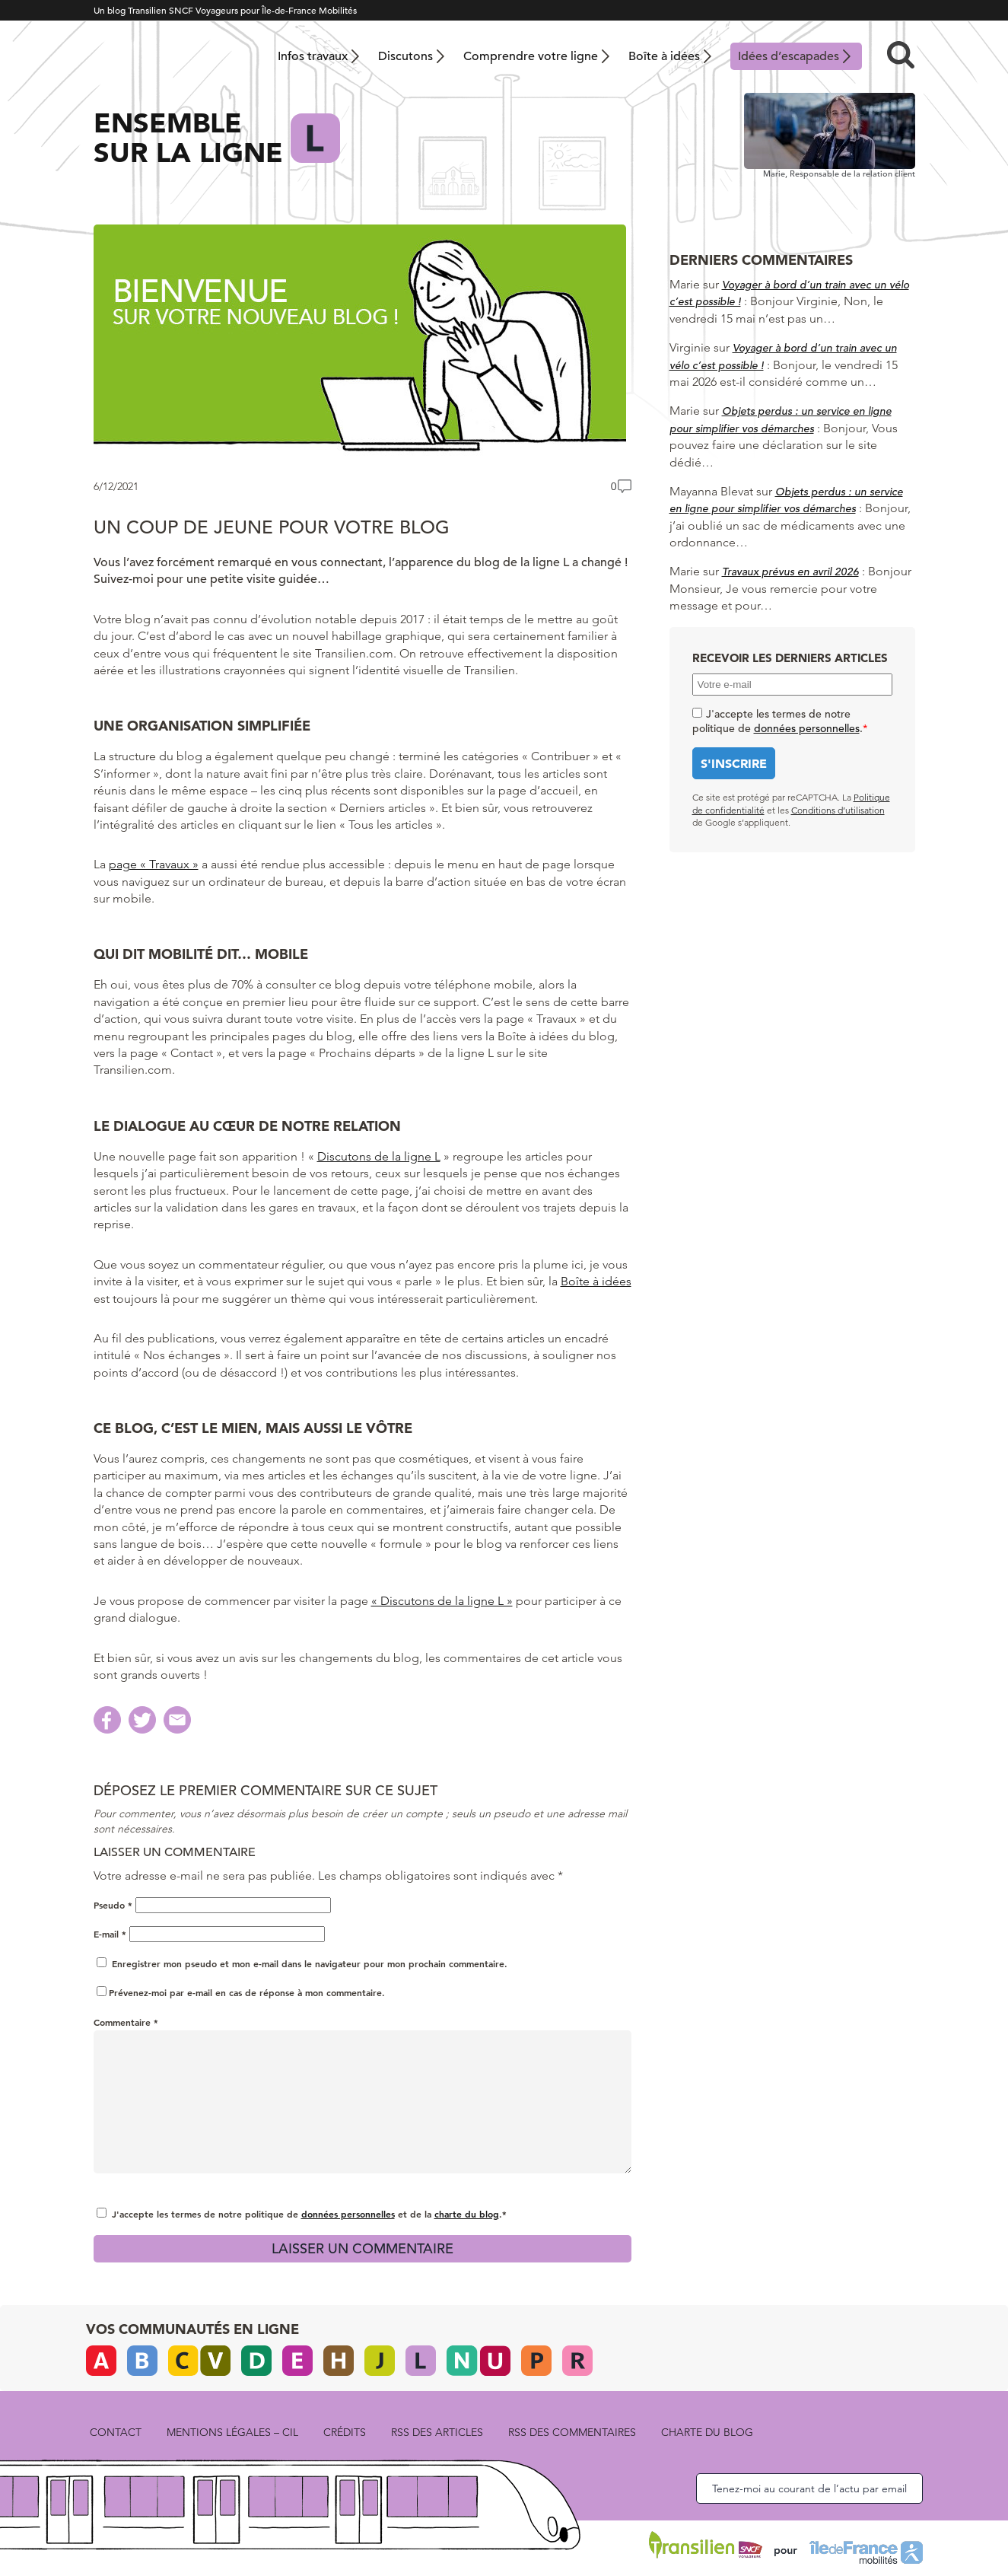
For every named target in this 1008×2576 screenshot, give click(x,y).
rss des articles (437, 2432)
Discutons (405, 56)
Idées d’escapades (788, 56)
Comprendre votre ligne (530, 56)
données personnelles (348, 2214)
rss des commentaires (572, 2432)
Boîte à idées (664, 56)
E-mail (110, 1934)
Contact (116, 2432)
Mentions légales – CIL (232, 2432)
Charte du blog (707, 2432)
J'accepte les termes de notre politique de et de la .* (309, 2214)
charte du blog (466, 2214)
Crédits (344, 2432)
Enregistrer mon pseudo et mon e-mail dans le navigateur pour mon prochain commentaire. (309, 1963)
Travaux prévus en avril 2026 (790, 571)
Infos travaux (313, 56)
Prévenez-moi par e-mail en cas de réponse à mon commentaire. (241, 1992)
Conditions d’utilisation (838, 810)
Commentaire (126, 2022)
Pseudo (113, 1905)
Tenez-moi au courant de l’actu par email (809, 2488)
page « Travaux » (154, 864)
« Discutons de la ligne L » (442, 1601)
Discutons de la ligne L (378, 1156)
